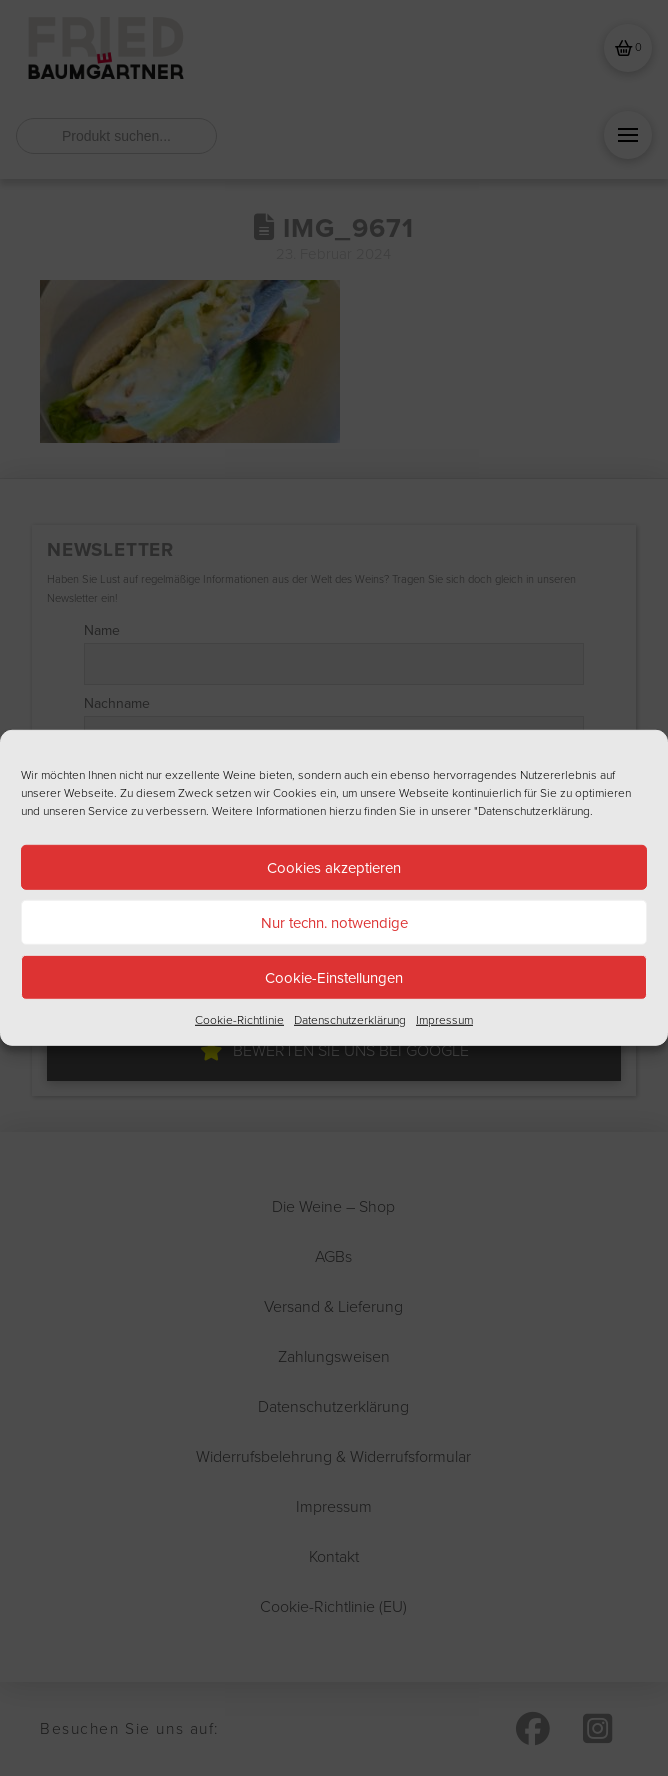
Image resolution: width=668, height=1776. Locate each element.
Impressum (444, 1020)
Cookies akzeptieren (334, 866)
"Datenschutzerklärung (532, 811)
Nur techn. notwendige (334, 921)
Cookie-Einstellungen (334, 976)
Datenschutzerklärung (350, 1020)
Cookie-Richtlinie (239, 1020)
